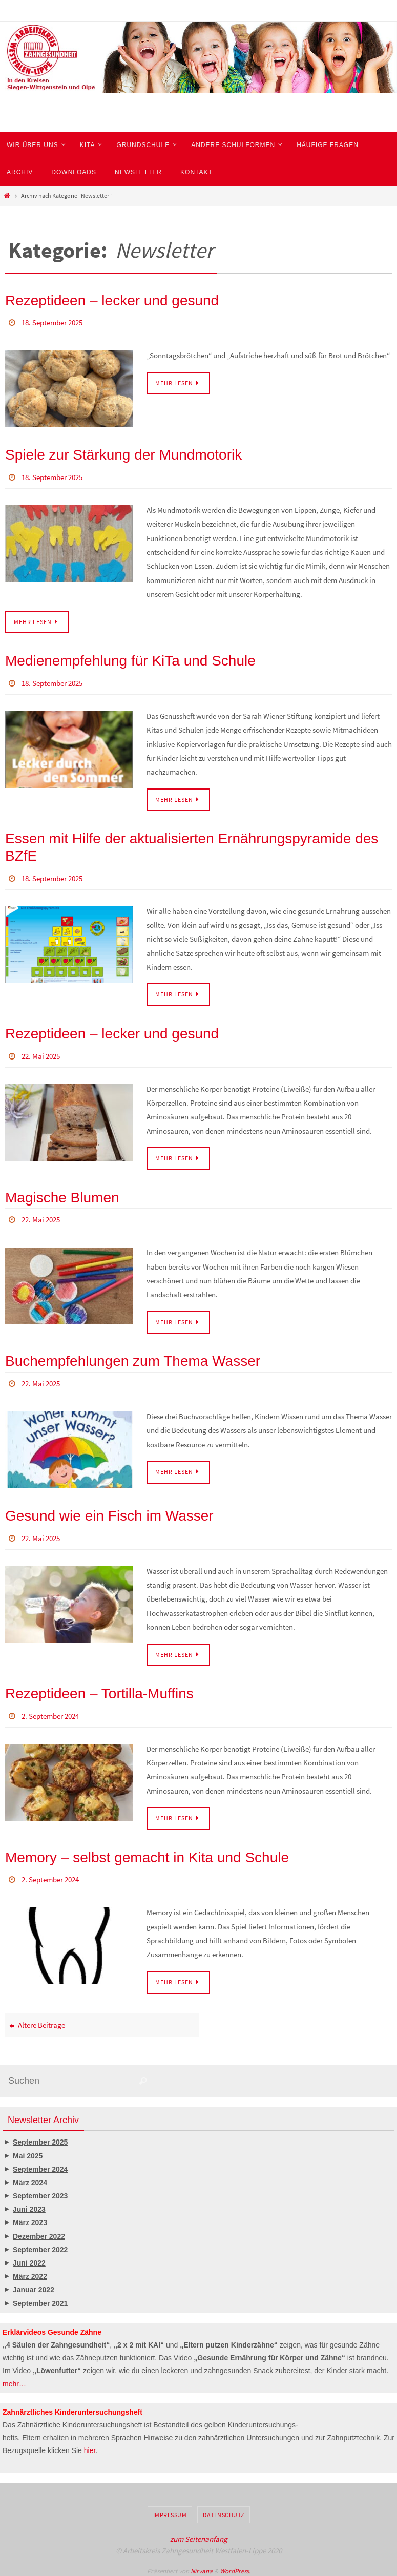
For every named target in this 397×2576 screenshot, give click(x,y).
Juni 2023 (29, 2204)
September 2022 (40, 2244)
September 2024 (40, 2164)
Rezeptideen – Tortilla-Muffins (99, 1689)
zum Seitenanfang (198, 2534)
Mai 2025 (28, 2151)
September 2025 (40, 2137)
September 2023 (40, 2191)
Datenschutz (223, 2509)
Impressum (170, 2509)
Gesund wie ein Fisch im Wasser (109, 1512)
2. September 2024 (54, 1712)
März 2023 (30, 2218)
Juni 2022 (29, 2258)
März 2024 (30, 2177)
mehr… (14, 2379)
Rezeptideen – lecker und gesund (112, 300)
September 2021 (40, 2298)
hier (90, 2445)
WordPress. (235, 2566)
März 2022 (30, 2271)
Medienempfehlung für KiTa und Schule (130, 660)
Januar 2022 (33, 2285)
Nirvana (202, 2566)
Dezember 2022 (39, 2231)
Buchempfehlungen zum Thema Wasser (132, 1358)
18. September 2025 (56, 322)
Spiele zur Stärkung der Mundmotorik (123, 454)
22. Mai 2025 (43, 1054)
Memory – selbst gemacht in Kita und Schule (147, 1853)
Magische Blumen (62, 1195)
